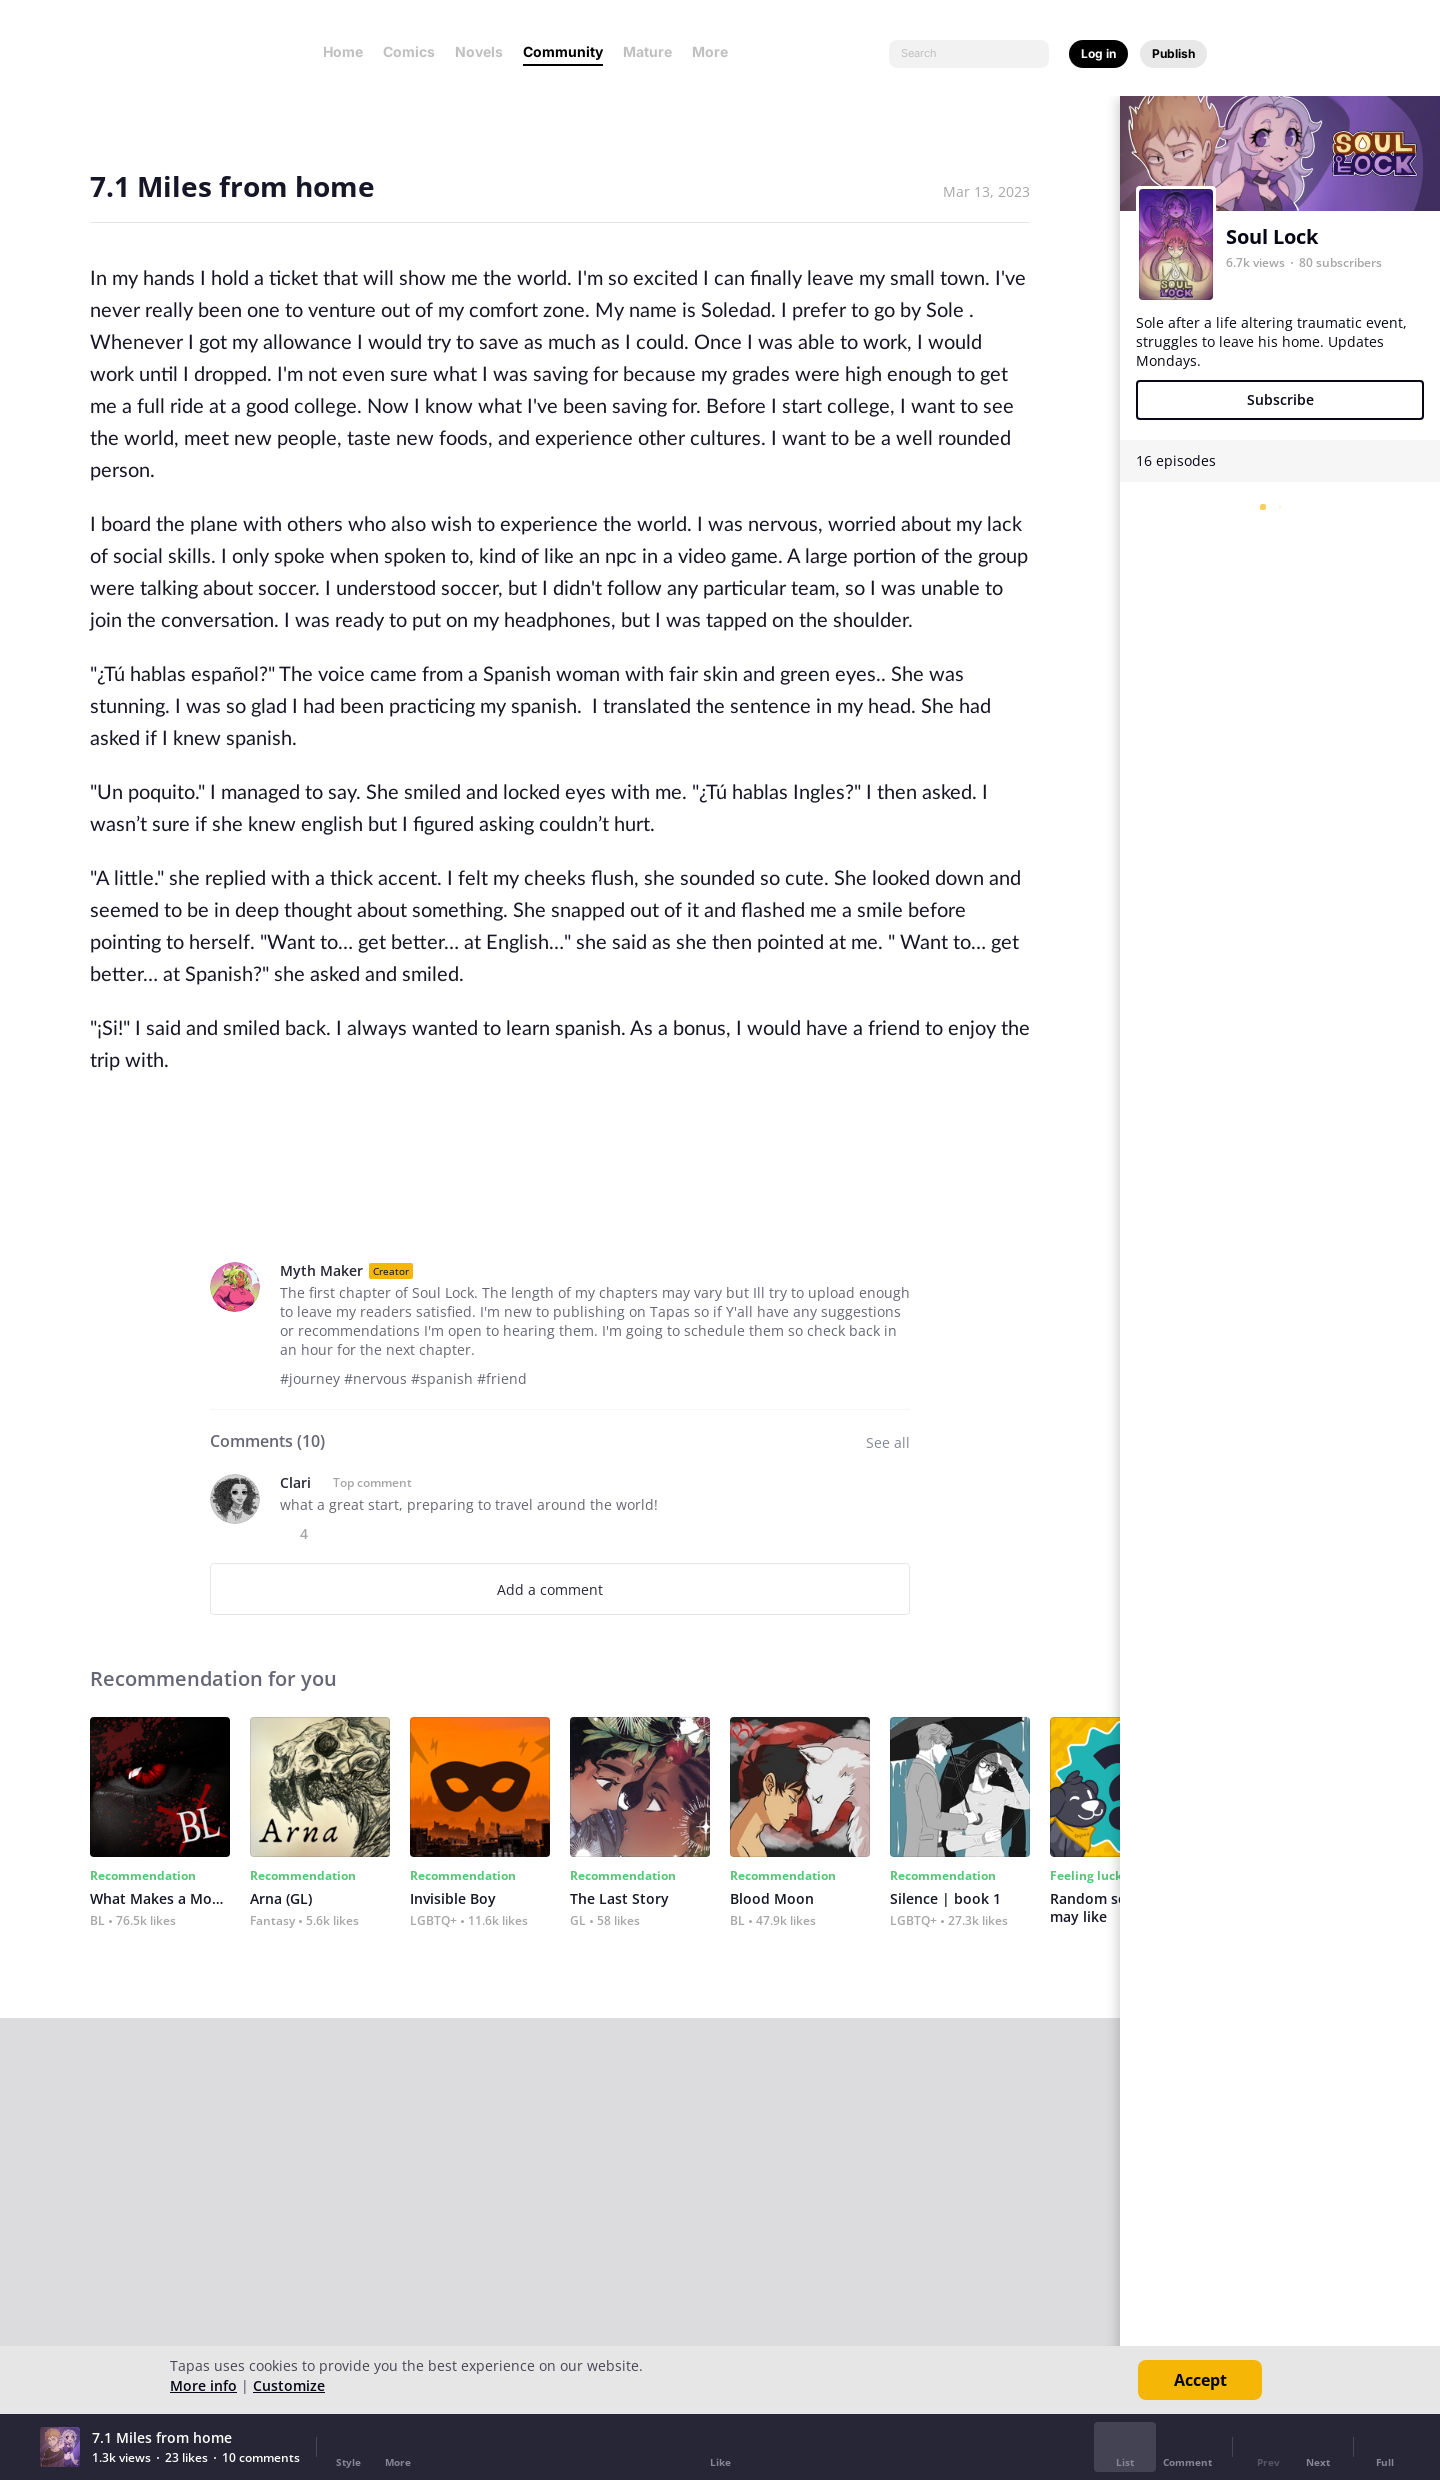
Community (563, 51)
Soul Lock (1272, 236)
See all (888, 1442)
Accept (1200, 2380)
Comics (409, 51)
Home (343, 51)
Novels (479, 51)
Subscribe (1280, 399)
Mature (647, 51)
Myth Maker (321, 1270)
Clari (295, 1482)
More (716, 51)
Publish (1173, 53)
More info (203, 2385)
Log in (1098, 53)
